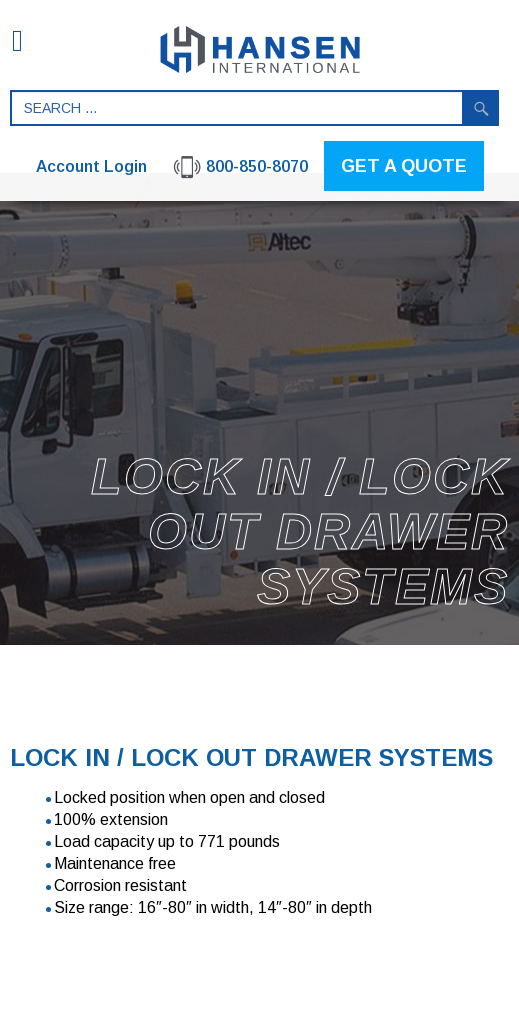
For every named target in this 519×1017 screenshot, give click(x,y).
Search (481, 108)
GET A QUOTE (404, 166)
